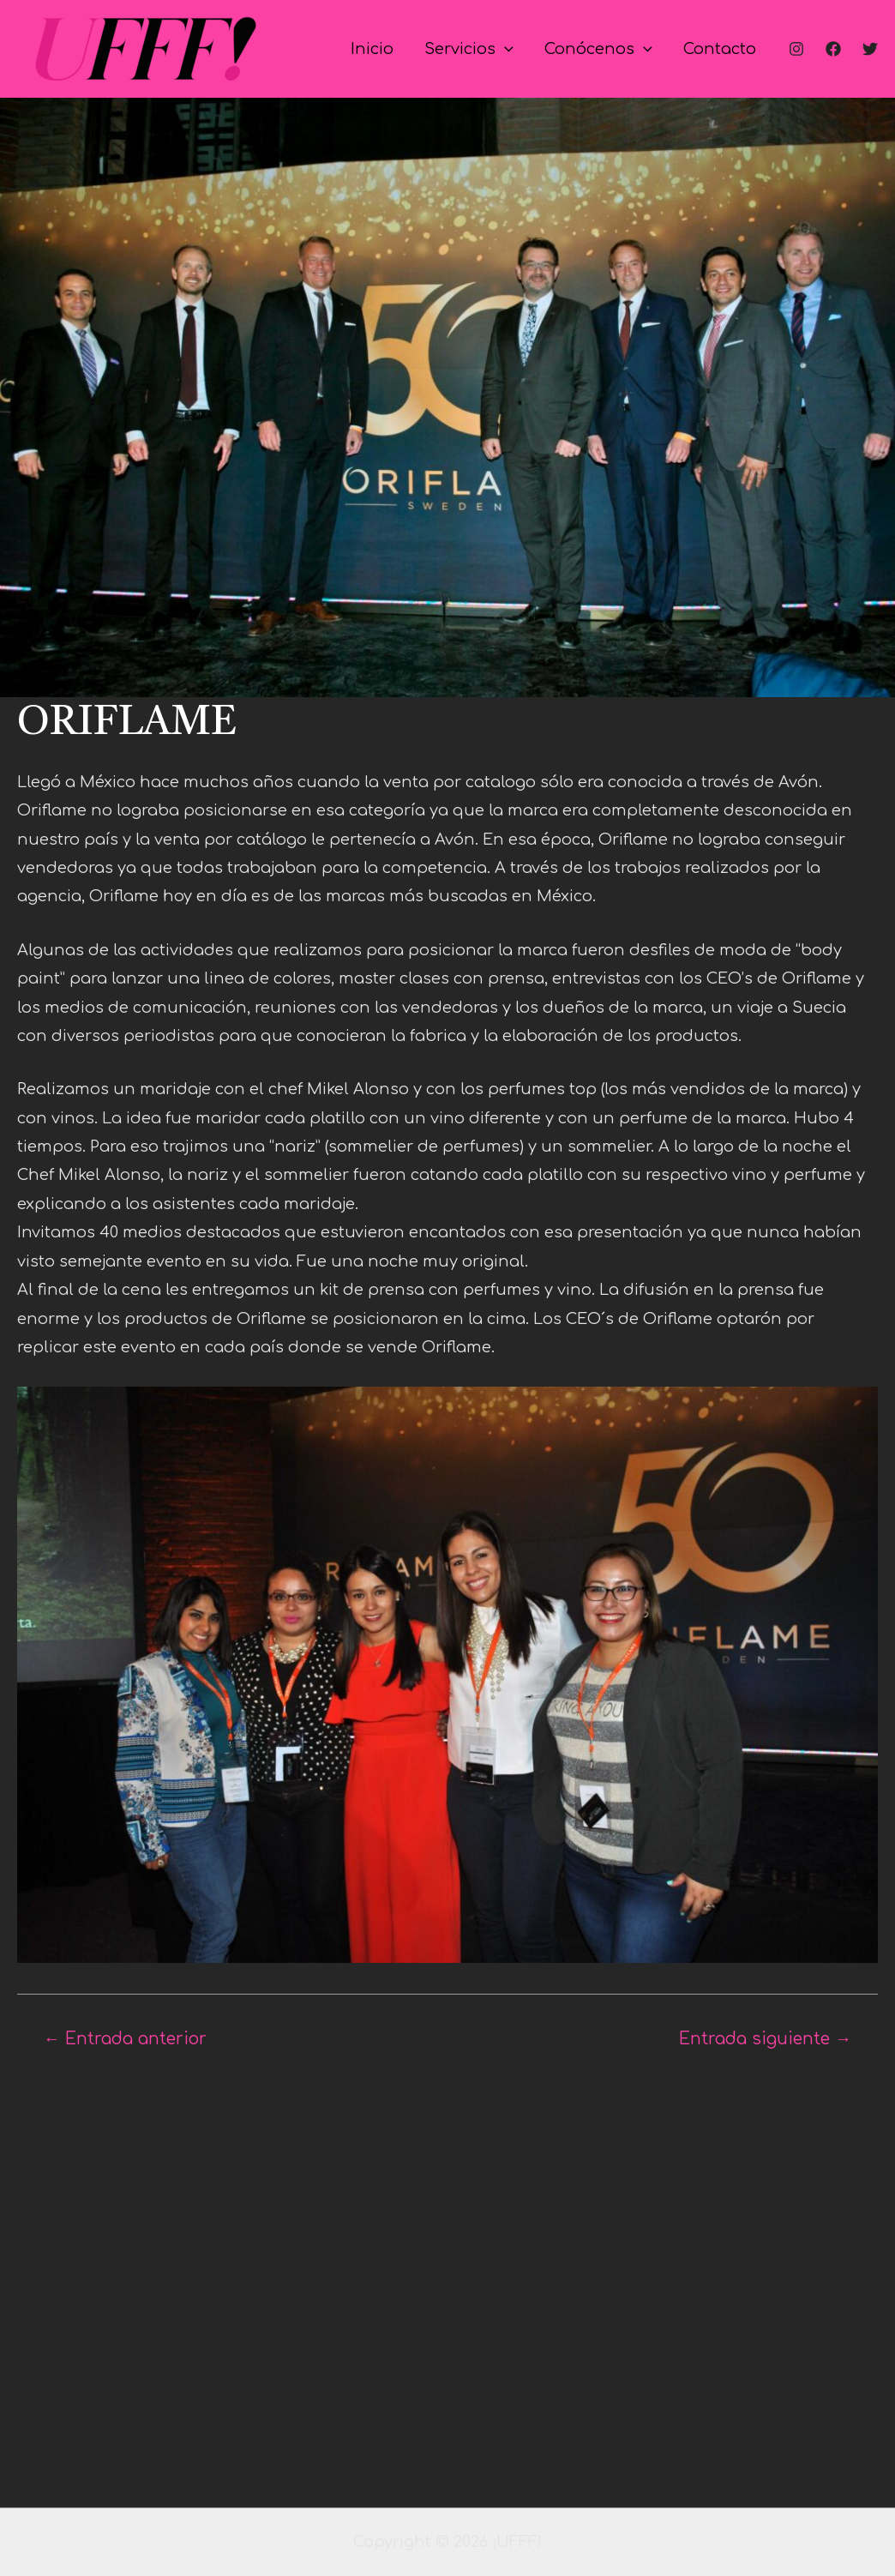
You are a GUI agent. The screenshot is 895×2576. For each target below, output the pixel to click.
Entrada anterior (125, 2039)
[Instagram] (796, 49)
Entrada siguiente (765, 2039)
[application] (505, 49)
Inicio (372, 48)
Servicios (469, 49)
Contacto (719, 48)
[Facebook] (833, 49)
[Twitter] (870, 49)
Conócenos (598, 49)
